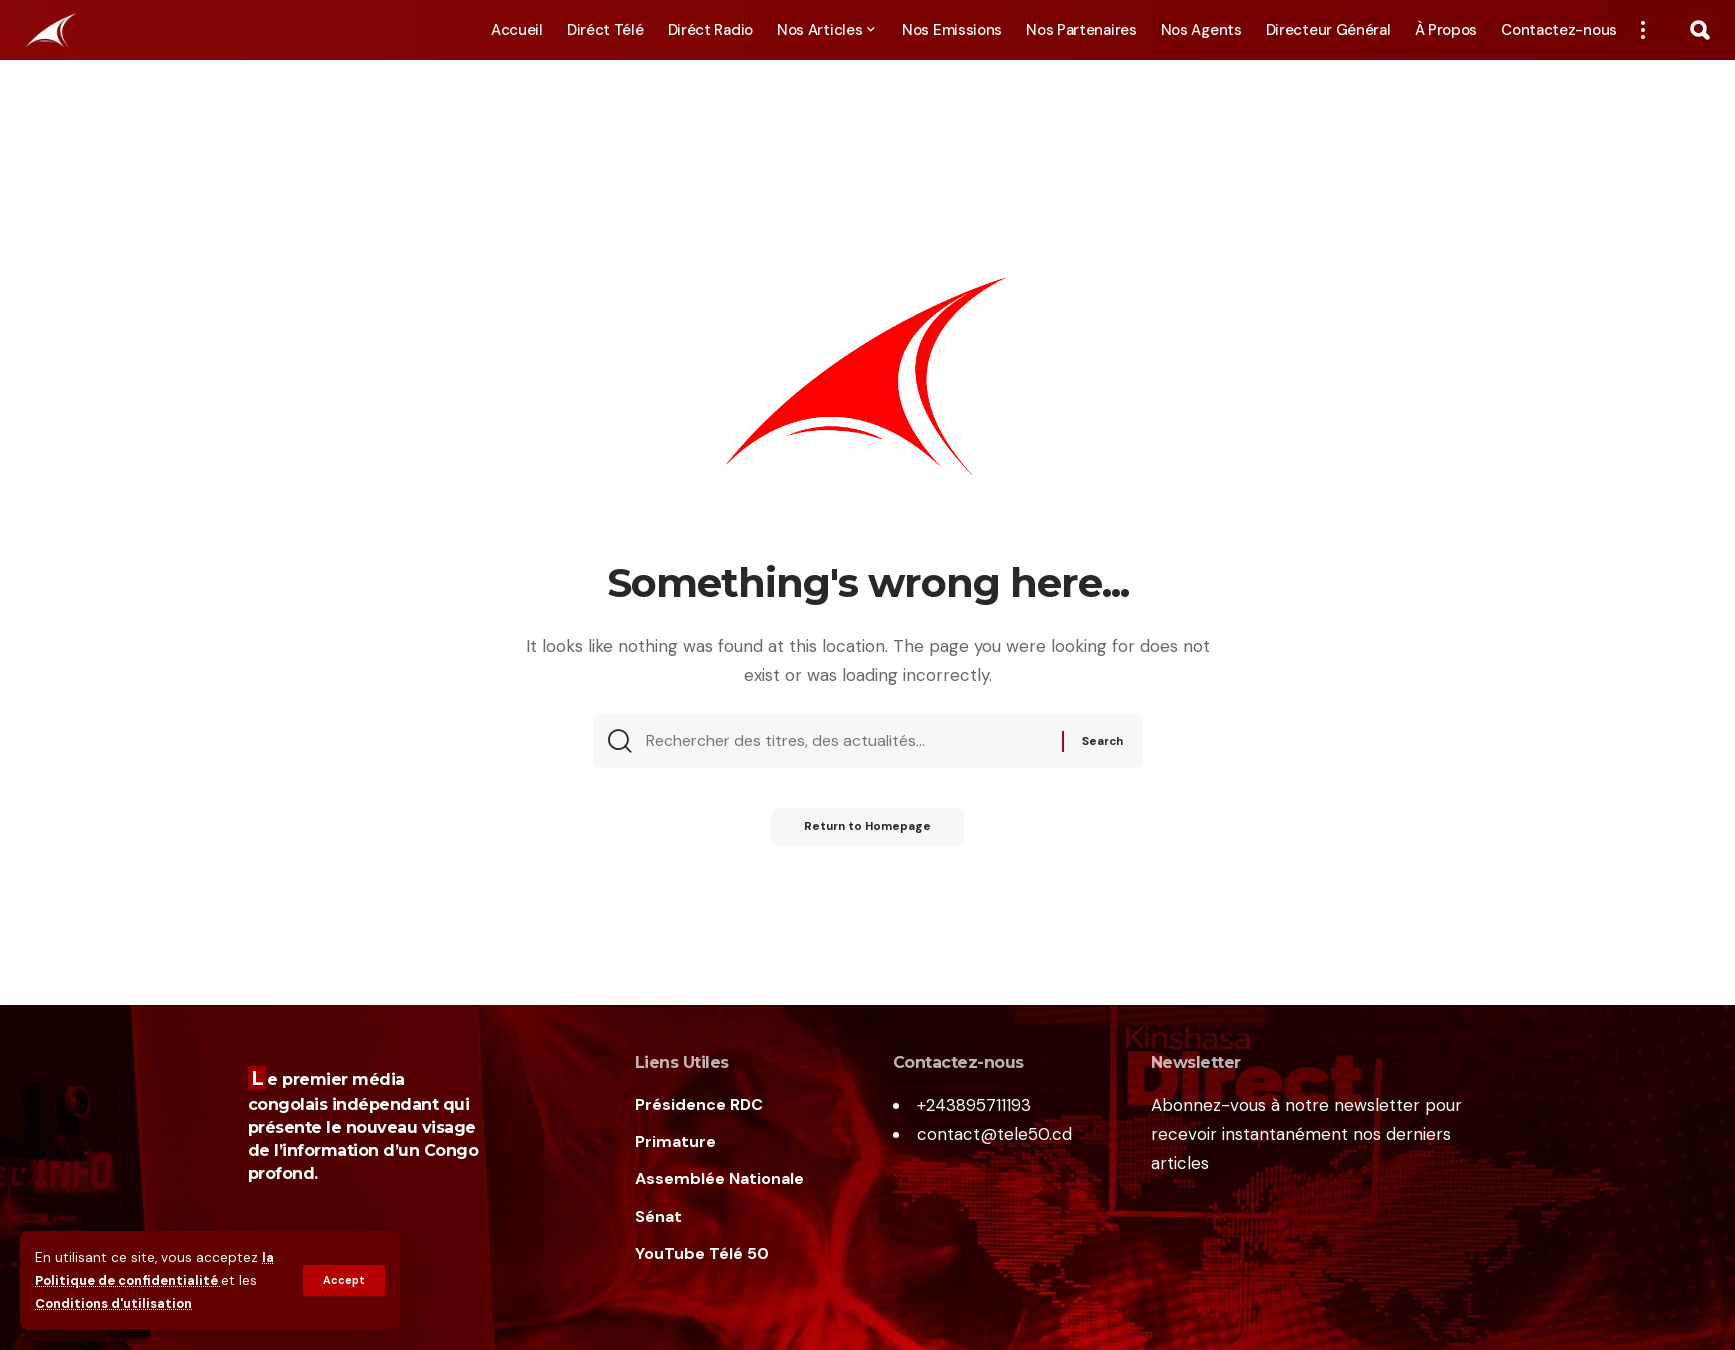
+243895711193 (974, 1105)
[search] (1700, 30)
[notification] (1671, 30)
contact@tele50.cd (994, 1134)
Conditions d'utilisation (118, 1303)
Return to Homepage (867, 832)
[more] (1643, 30)
